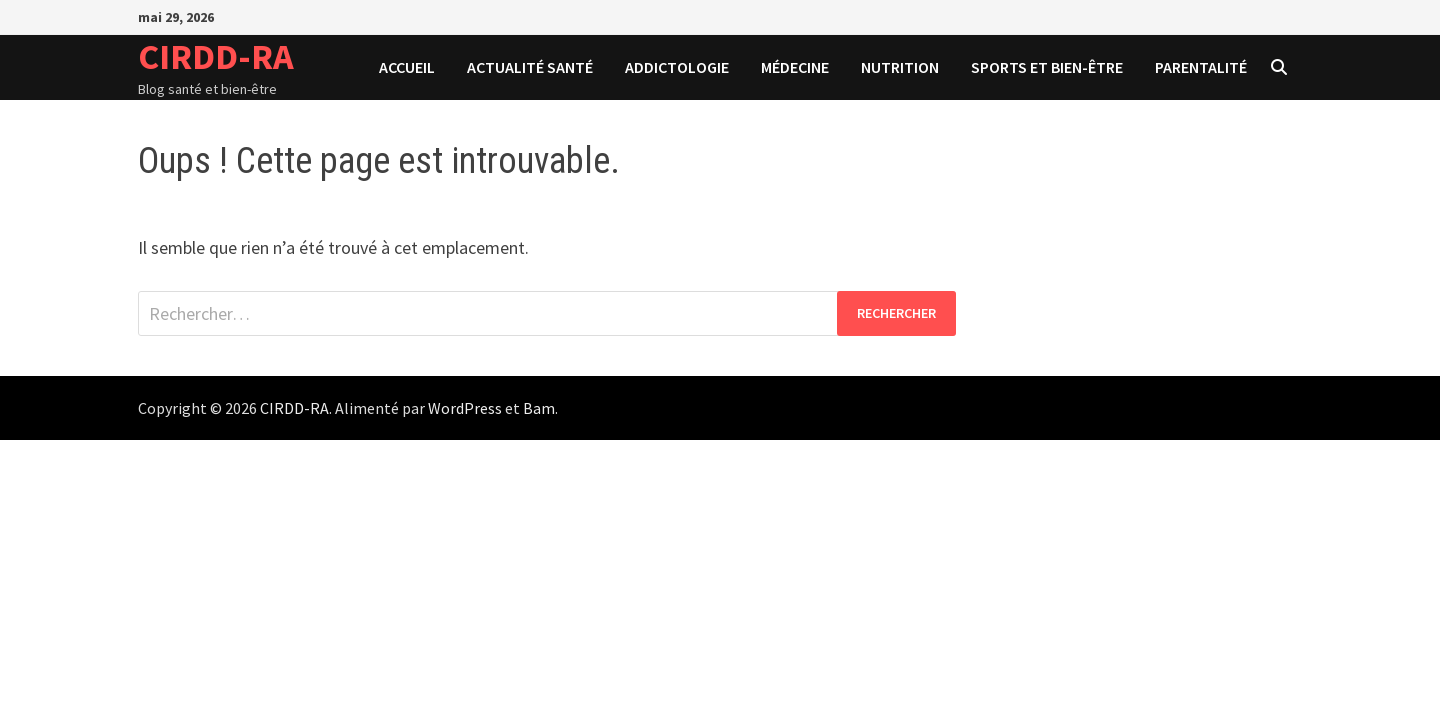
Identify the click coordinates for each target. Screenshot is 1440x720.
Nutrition (900, 67)
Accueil (407, 67)
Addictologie (677, 67)
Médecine (795, 67)
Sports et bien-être (1047, 67)
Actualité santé (530, 67)
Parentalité (1201, 67)
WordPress (465, 408)
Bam (539, 408)
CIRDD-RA (216, 56)
